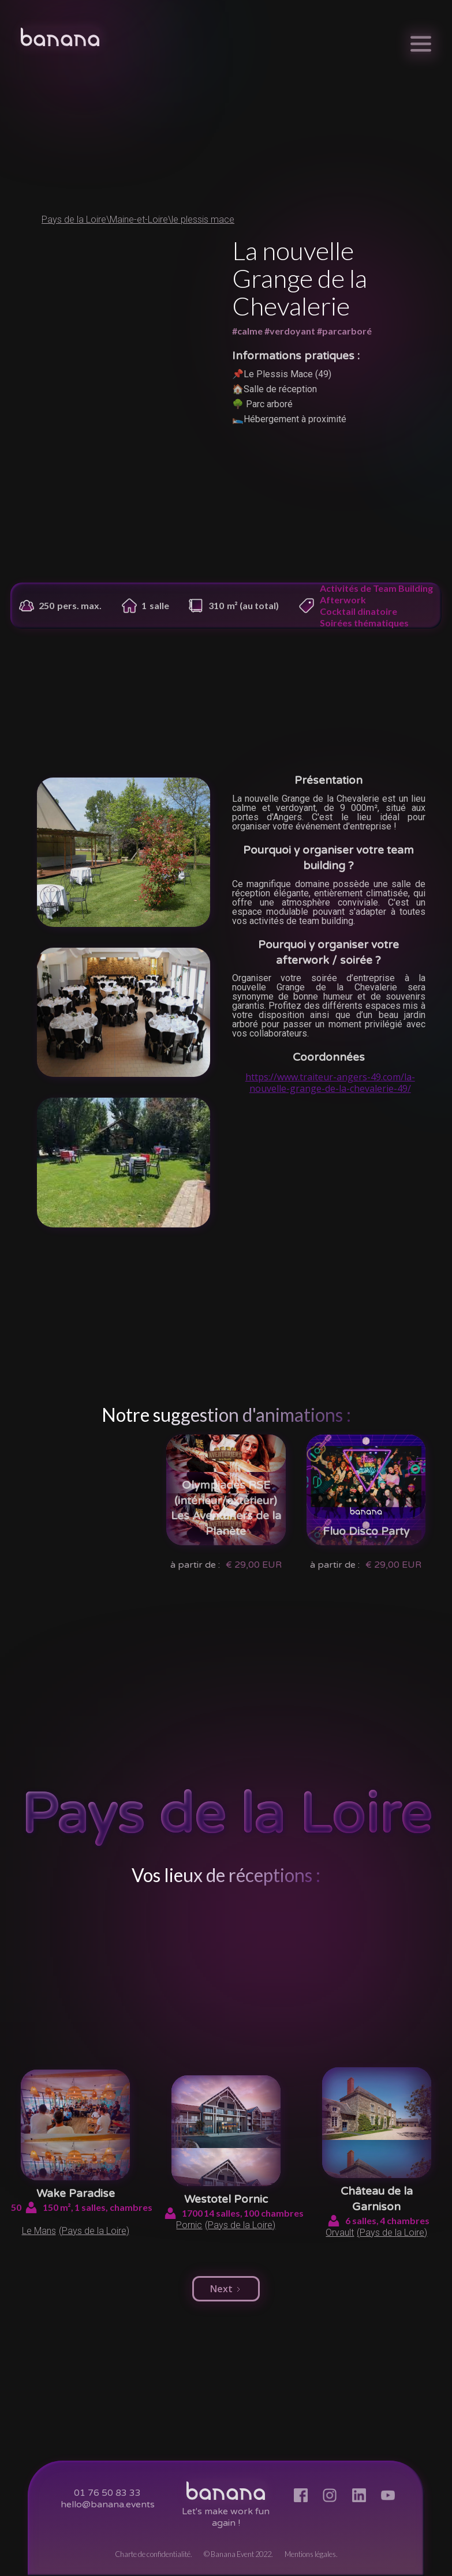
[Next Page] (226, 2288)
